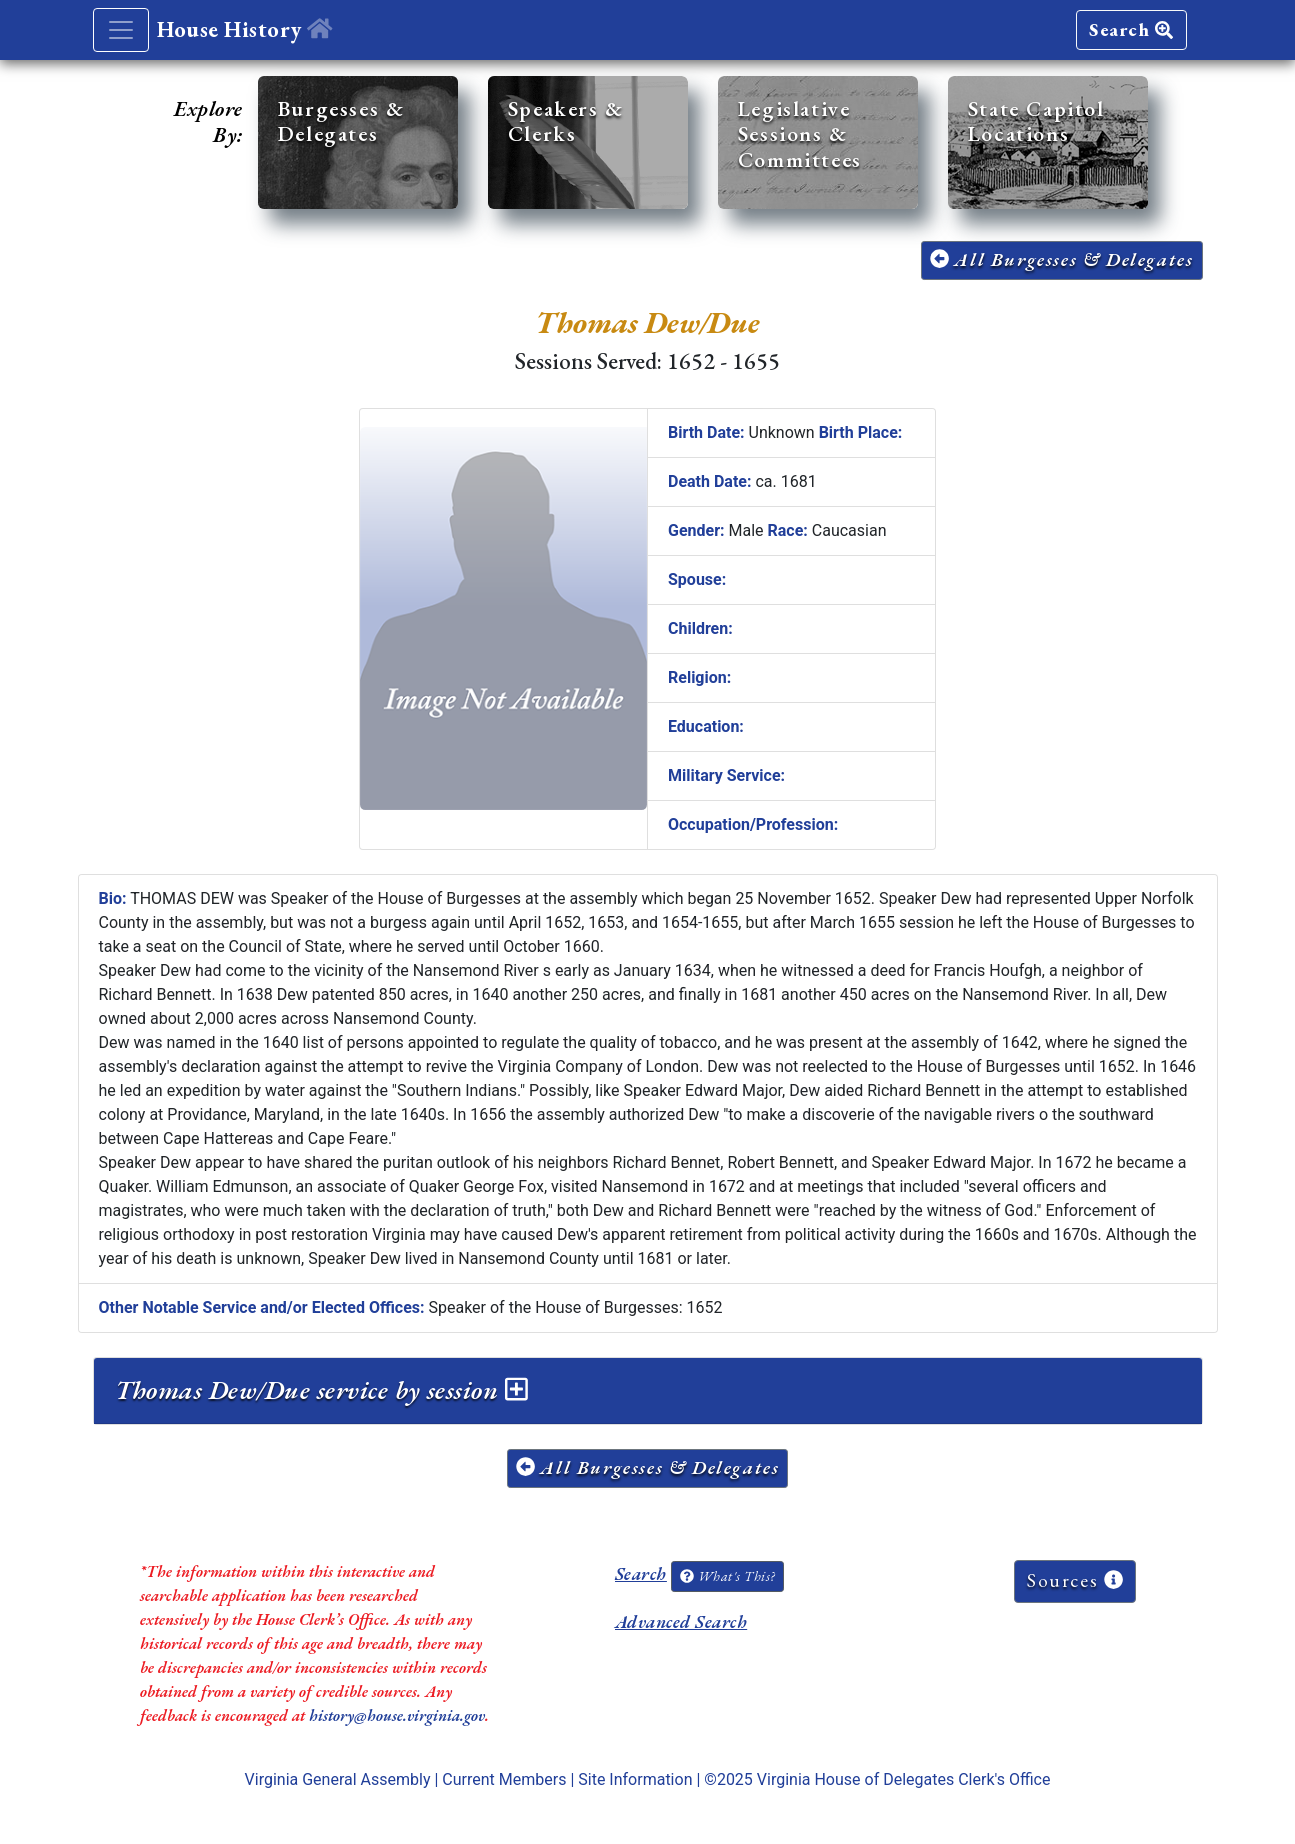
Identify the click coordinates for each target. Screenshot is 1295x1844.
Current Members (504, 1779)
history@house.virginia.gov (397, 1715)
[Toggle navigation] (121, 30)
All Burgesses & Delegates (1062, 259)
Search (1131, 29)
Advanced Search (681, 1621)
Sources (1075, 1580)
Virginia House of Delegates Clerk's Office (904, 1779)
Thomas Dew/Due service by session (321, 1390)
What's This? (727, 1576)
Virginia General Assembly (338, 1779)
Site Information (635, 1779)
